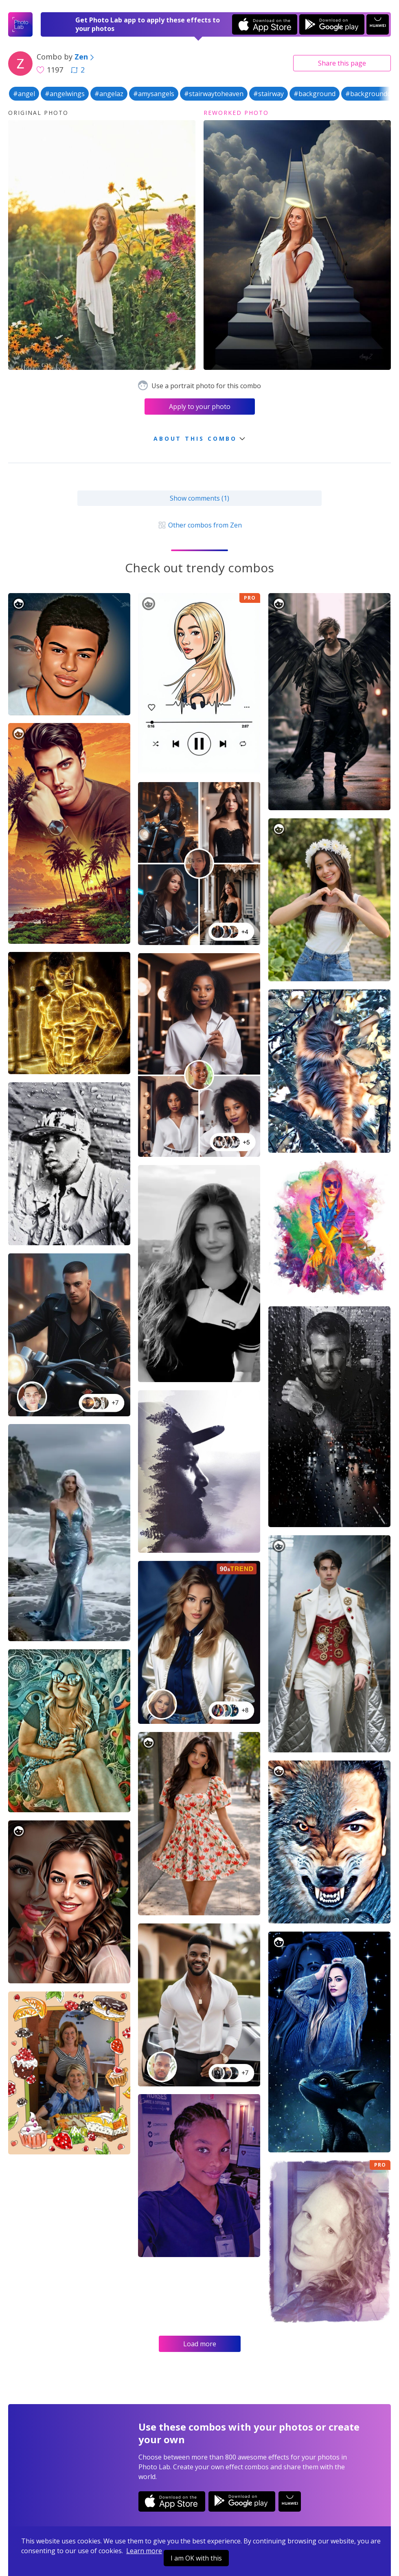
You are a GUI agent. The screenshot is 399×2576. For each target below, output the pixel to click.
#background (314, 93)
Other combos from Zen (199, 525)
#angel (24, 93)
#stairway (268, 93)
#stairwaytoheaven (213, 93)
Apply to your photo (199, 406)
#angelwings (65, 93)
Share (342, 63)
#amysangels (153, 93)
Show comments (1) (199, 498)
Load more (199, 2343)
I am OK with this (196, 2558)
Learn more (144, 2550)
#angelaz (108, 93)
